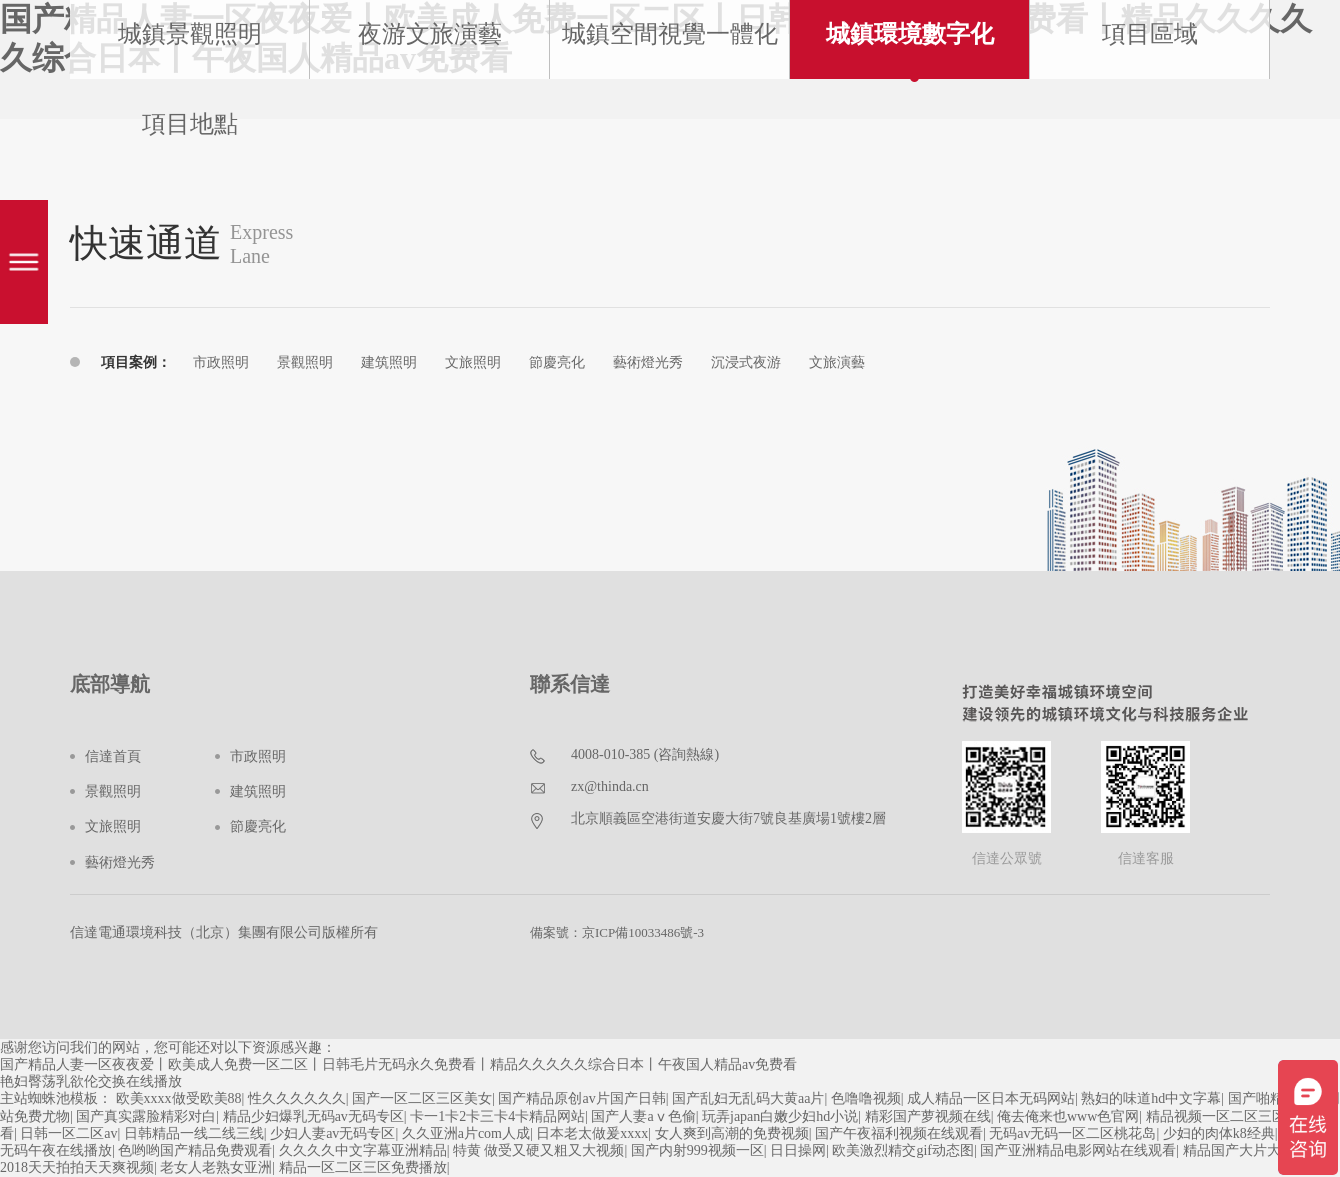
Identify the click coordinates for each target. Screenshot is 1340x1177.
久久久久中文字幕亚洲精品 (363, 1150)
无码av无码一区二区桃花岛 (1072, 1133)
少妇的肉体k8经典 (1219, 1133)
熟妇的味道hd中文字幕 (1151, 1098)
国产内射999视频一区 (697, 1150)
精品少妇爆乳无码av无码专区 (313, 1116)
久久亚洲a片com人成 (466, 1133)
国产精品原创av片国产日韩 (581, 1098)
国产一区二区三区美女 (422, 1098)
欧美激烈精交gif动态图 (903, 1150)
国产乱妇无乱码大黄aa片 (748, 1098)
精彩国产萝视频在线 (928, 1116)
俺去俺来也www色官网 (1068, 1116)
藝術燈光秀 (648, 362)
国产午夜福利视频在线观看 (899, 1133)
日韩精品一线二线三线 (194, 1133)
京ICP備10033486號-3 (643, 932)
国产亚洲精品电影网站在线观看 (1078, 1150)
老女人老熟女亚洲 (216, 1167)
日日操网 (798, 1150)
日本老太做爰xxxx (592, 1133)
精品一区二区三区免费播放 (363, 1167)
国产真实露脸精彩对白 (146, 1116)
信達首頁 (113, 756)
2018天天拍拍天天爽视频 (77, 1167)
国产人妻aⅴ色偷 (643, 1116)
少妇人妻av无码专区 (332, 1133)
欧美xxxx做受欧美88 (179, 1098)
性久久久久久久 (297, 1098)
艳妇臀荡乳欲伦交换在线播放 (91, 1081)
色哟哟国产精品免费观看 (195, 1150)
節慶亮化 (557, 362)
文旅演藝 (837, 362)
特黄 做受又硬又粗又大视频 (539, 1150)
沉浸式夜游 (746, 362)
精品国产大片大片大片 (1253, 1150)
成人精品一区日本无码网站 (991, 1098)
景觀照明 (305, 362)
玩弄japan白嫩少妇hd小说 (780, 1116)
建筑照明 (389, 362)
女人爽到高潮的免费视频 (732, 1133)
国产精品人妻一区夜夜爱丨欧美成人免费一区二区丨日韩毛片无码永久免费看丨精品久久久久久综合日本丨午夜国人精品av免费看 (398, 1064)
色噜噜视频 (866, 1098)
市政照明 (221, 362)
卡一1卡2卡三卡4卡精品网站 (497, 1116)
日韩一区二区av (68, 1133)
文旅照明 (473, 362)
